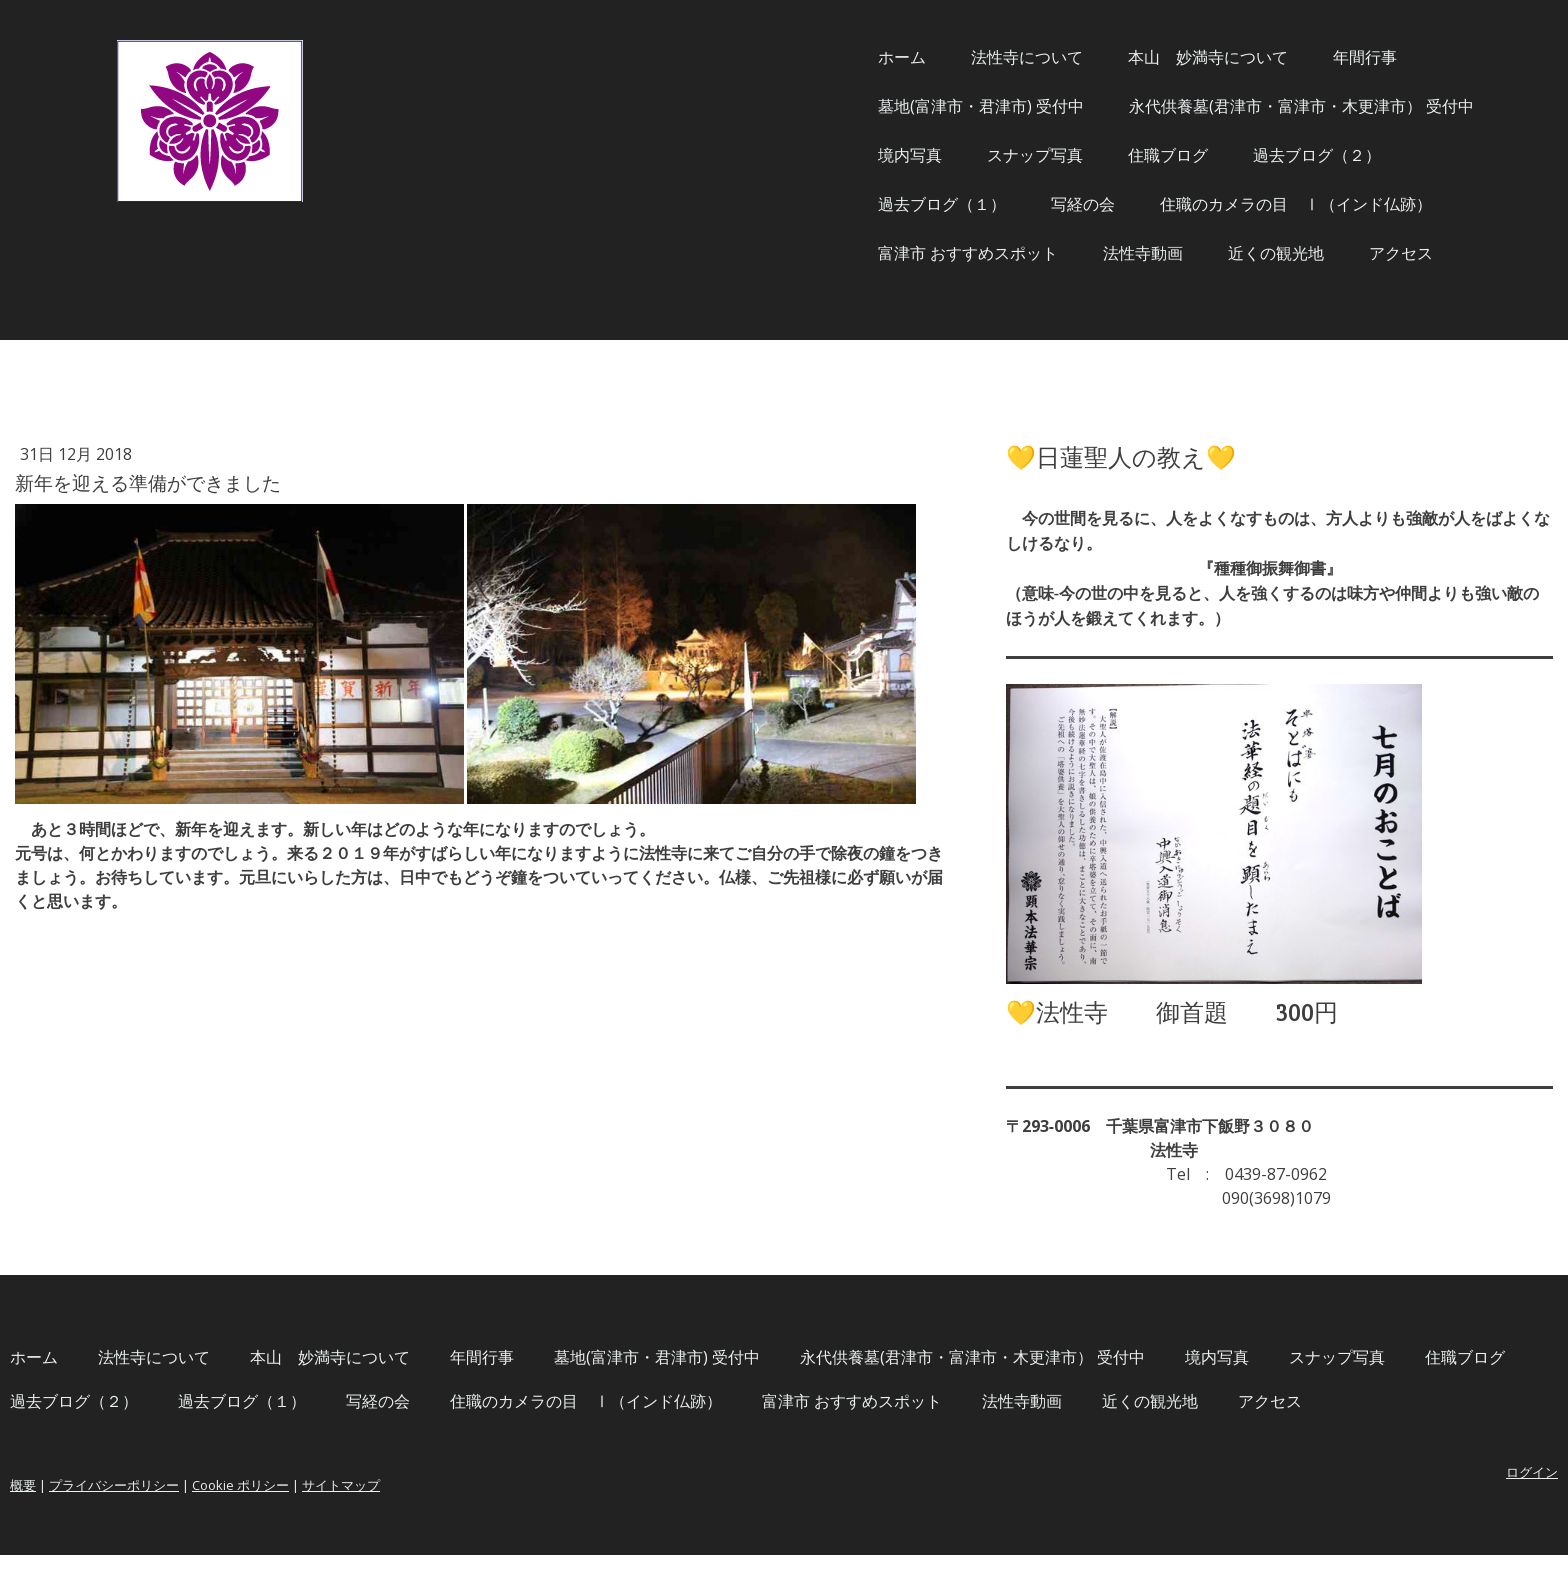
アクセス (1177, 253)
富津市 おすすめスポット (744, 253)
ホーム (678, 57)
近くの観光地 (1052, 253)
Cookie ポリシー (464, 1507)
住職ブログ (944, 155)
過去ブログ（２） (1093, 155)
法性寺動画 (919, 253)
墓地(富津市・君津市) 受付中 (757, 106)
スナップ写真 (811, 155)
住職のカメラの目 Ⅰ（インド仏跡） (1072, 204)
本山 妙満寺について (984, 57)
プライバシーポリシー (338, 1507)
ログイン (1308, 1494)
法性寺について (803, 57)
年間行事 (1141, 57)
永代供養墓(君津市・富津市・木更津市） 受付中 (1077, 106)
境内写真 (686, 155)
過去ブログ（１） (718, 204)
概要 (247, 1507)
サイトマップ (565, 1507)
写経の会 (859, 204)
